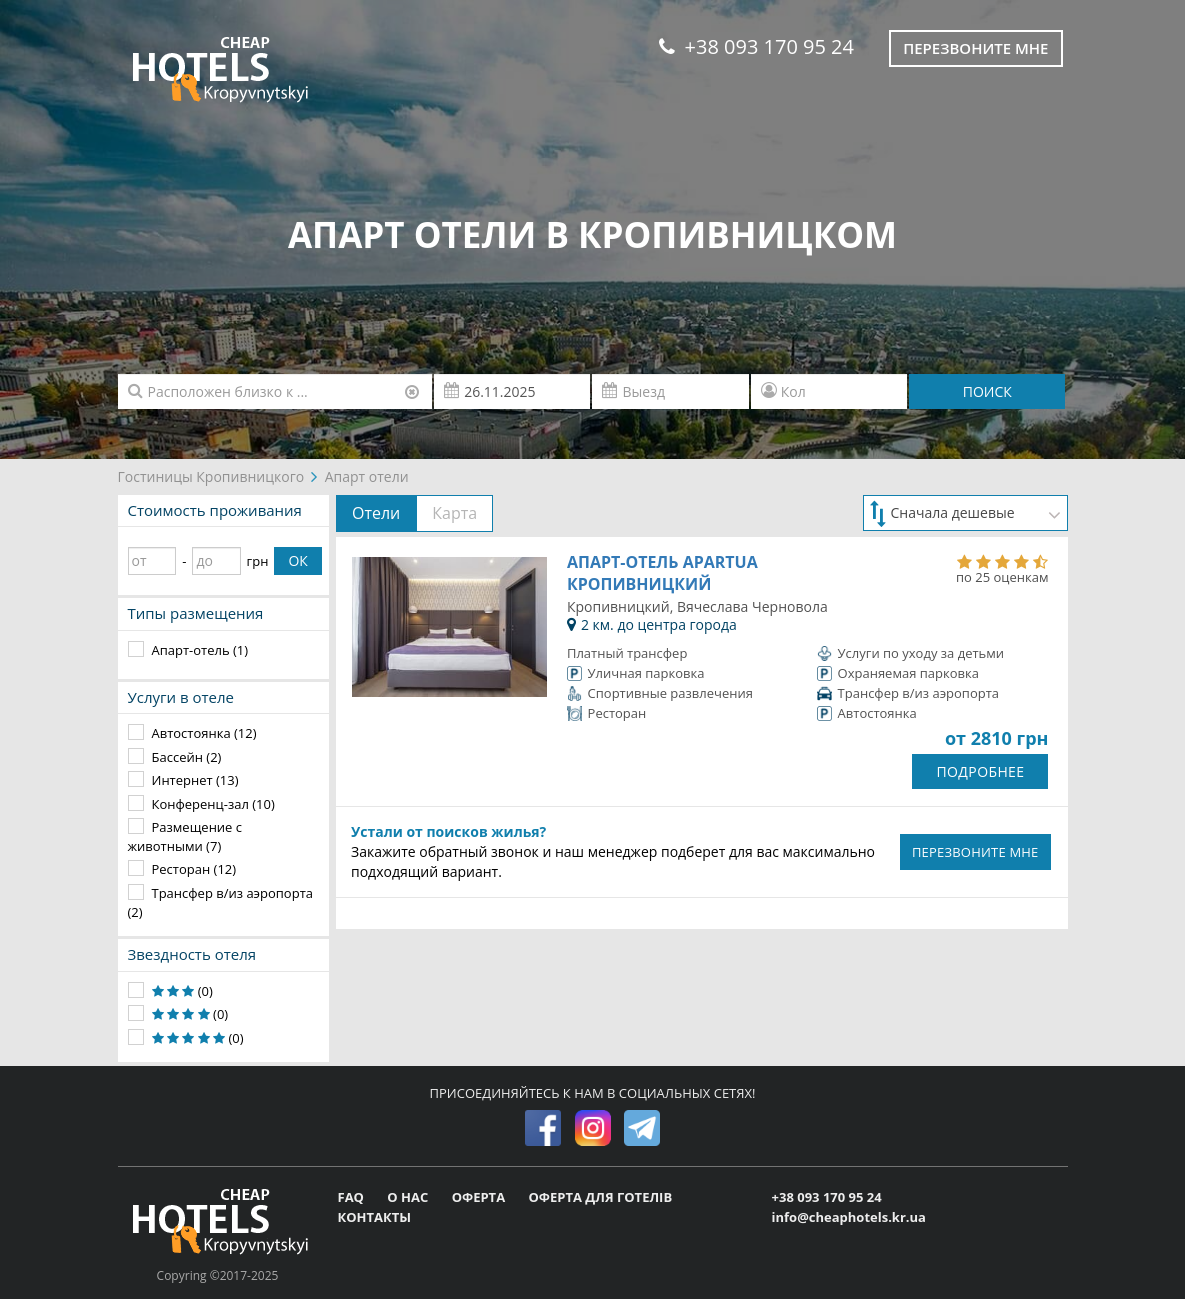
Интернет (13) (195, 780)
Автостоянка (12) (204, 733)
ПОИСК (987, 391)
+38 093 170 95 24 (756, 46)
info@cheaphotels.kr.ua (849, 1217)
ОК (297, 560)
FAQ (353, 1197)
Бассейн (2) (187, 757)
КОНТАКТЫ (375, 1217)
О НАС (409, 1197)
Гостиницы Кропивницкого (211, 476)
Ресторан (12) (194, 869)
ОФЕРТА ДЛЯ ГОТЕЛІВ (600, 1197)
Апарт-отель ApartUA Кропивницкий (662, 573)
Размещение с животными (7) (185, 836)
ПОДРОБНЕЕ (980, 771)
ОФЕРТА (480, 1197)
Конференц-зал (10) (213, 804)
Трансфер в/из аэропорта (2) (220, 902)
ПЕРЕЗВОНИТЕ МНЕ (975, 852)
